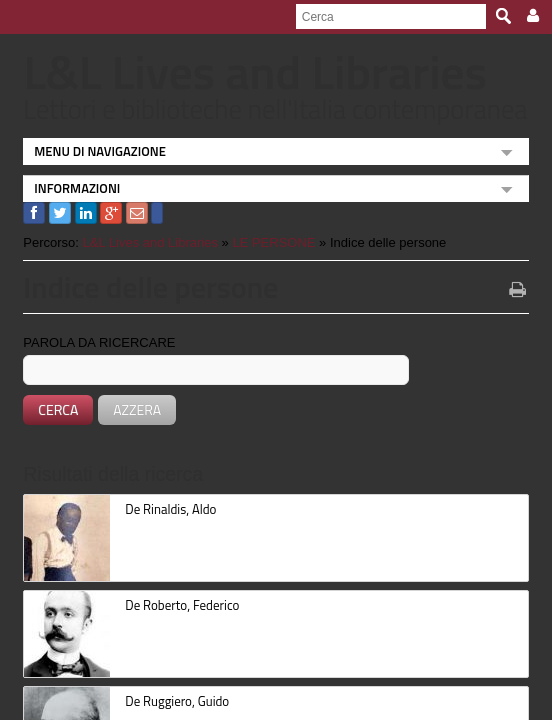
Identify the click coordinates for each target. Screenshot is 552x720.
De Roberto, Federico (174, 605)
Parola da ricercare (91, 342)
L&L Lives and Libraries (141, 242)
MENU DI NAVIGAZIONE (92, 151)
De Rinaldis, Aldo (162, 509)
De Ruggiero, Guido (169, 701)
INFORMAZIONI (69, 188)
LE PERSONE (265, 242)
